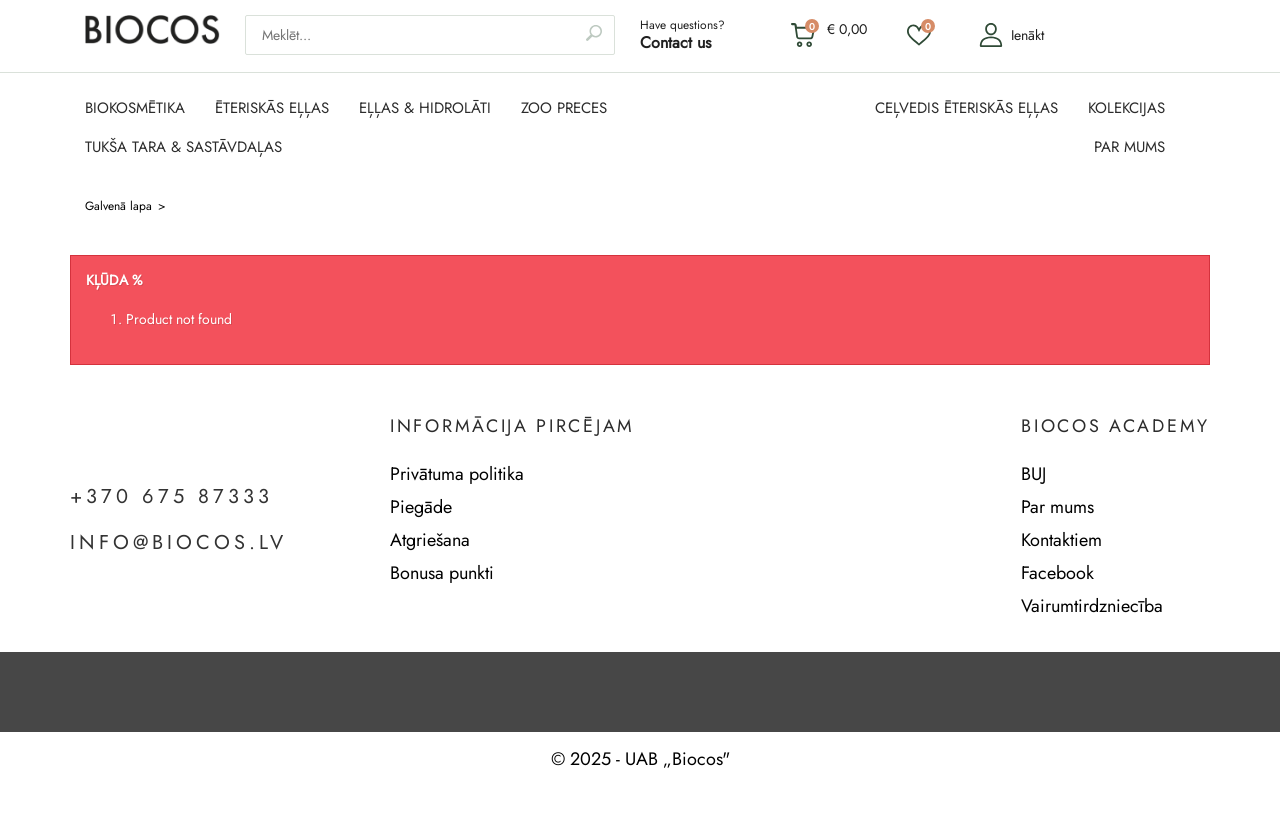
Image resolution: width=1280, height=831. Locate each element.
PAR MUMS (1129, 147)
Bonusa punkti (442, 573)
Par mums (1057, 507)
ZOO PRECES (564, 108)
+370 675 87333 (171, 497)
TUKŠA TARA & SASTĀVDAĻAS (183, 147)
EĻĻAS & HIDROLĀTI (425, 108)
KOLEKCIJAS (1126, 108)
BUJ (1033, 474)
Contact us (675, 42)
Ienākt (1011, 35)
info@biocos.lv (178, 543)
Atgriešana (430, 540)
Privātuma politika (457, 474)
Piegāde (421, 507)
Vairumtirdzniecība (1092, 606)
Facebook (1057, 573)
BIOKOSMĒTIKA (135, 108)
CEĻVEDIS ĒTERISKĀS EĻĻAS (966, 108)
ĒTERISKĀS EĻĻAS (272, 108)
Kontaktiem (1061, 540)
